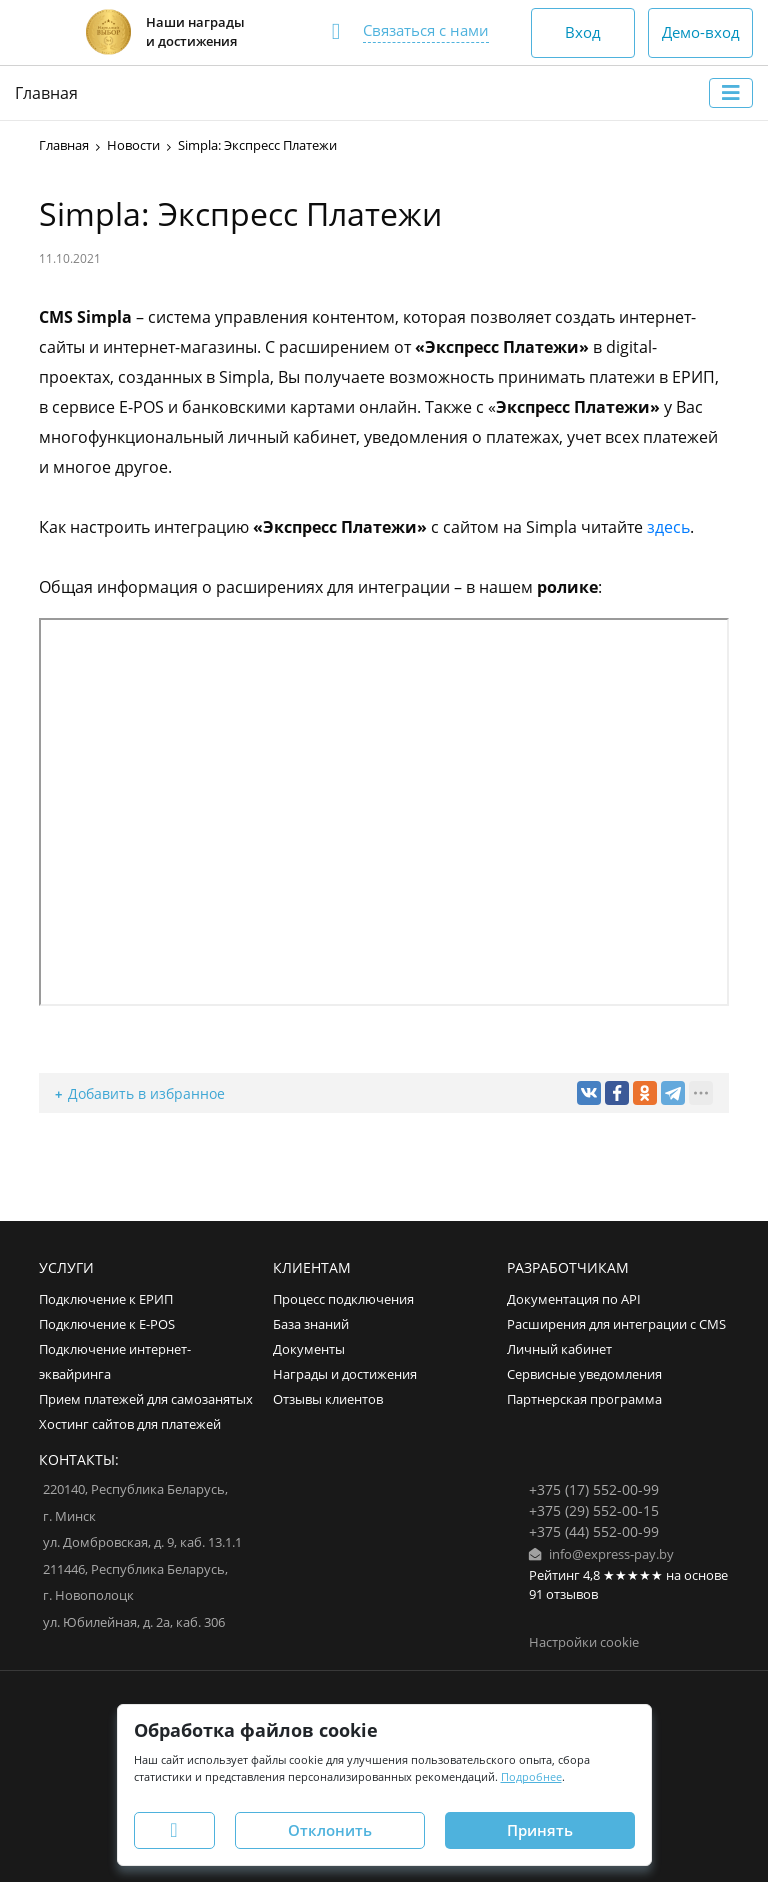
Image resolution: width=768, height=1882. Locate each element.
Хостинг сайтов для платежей (130, 1424)
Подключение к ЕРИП (106, 1299)
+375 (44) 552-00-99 (594, 1531)
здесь (668, 527)
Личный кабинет (559, 1349)
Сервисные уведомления (584, 1374)
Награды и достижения (345, 1374)
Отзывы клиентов (328, 1399)
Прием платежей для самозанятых (146, 1399)
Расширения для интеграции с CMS (616, 1324)
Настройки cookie (584, 1642)
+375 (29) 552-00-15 (594, 1510)
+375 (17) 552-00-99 (594, 1489)
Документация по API (574, 1299)
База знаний (311, 1324)
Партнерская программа (584, 1399)
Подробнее (531, 1776)
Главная (46, 93)
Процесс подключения (343, 1299)
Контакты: (79, 1459)
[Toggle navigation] (731, 93)
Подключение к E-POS (107, 1324)
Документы (309, 1349)
